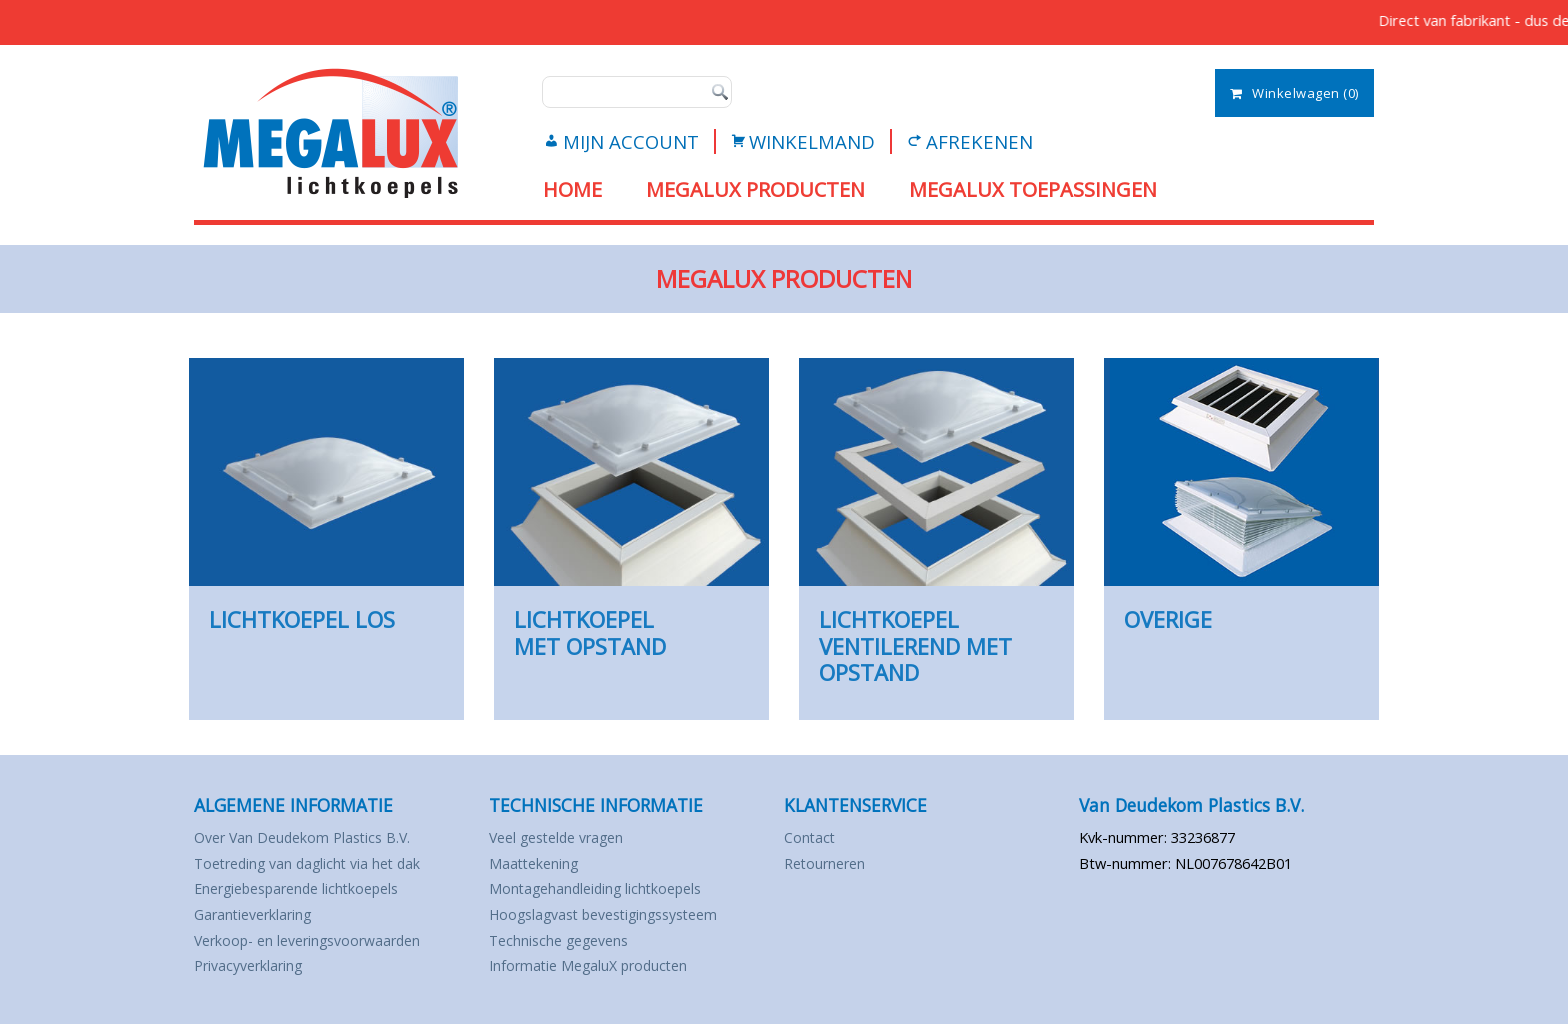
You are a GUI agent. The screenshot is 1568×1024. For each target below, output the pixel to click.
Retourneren (824, 907)
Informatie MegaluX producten (588, 1010)
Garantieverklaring (252, 959)
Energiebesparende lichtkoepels (296, 933)
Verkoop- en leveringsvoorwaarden (307, 984)
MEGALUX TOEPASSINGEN (1033, 189)
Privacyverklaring (248, 1010)
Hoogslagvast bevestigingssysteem (603, 959)
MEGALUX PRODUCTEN (755, 189)
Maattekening (533, 907)
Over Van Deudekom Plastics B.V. (302, 882)
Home (572, 189)
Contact (809, 882)
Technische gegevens (558, 984)
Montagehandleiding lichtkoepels (595, 933)
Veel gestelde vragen (556, 882)
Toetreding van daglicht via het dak (307, 907)
